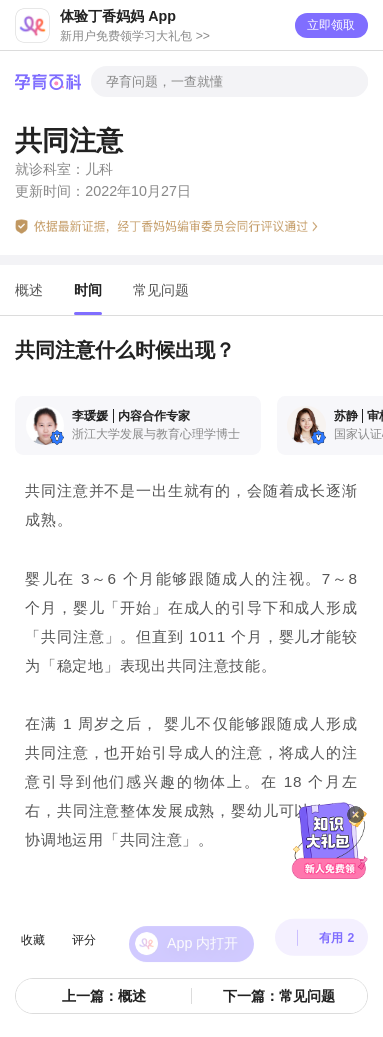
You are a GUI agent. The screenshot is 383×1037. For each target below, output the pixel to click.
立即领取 (331, 25)
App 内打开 (202, 927)
